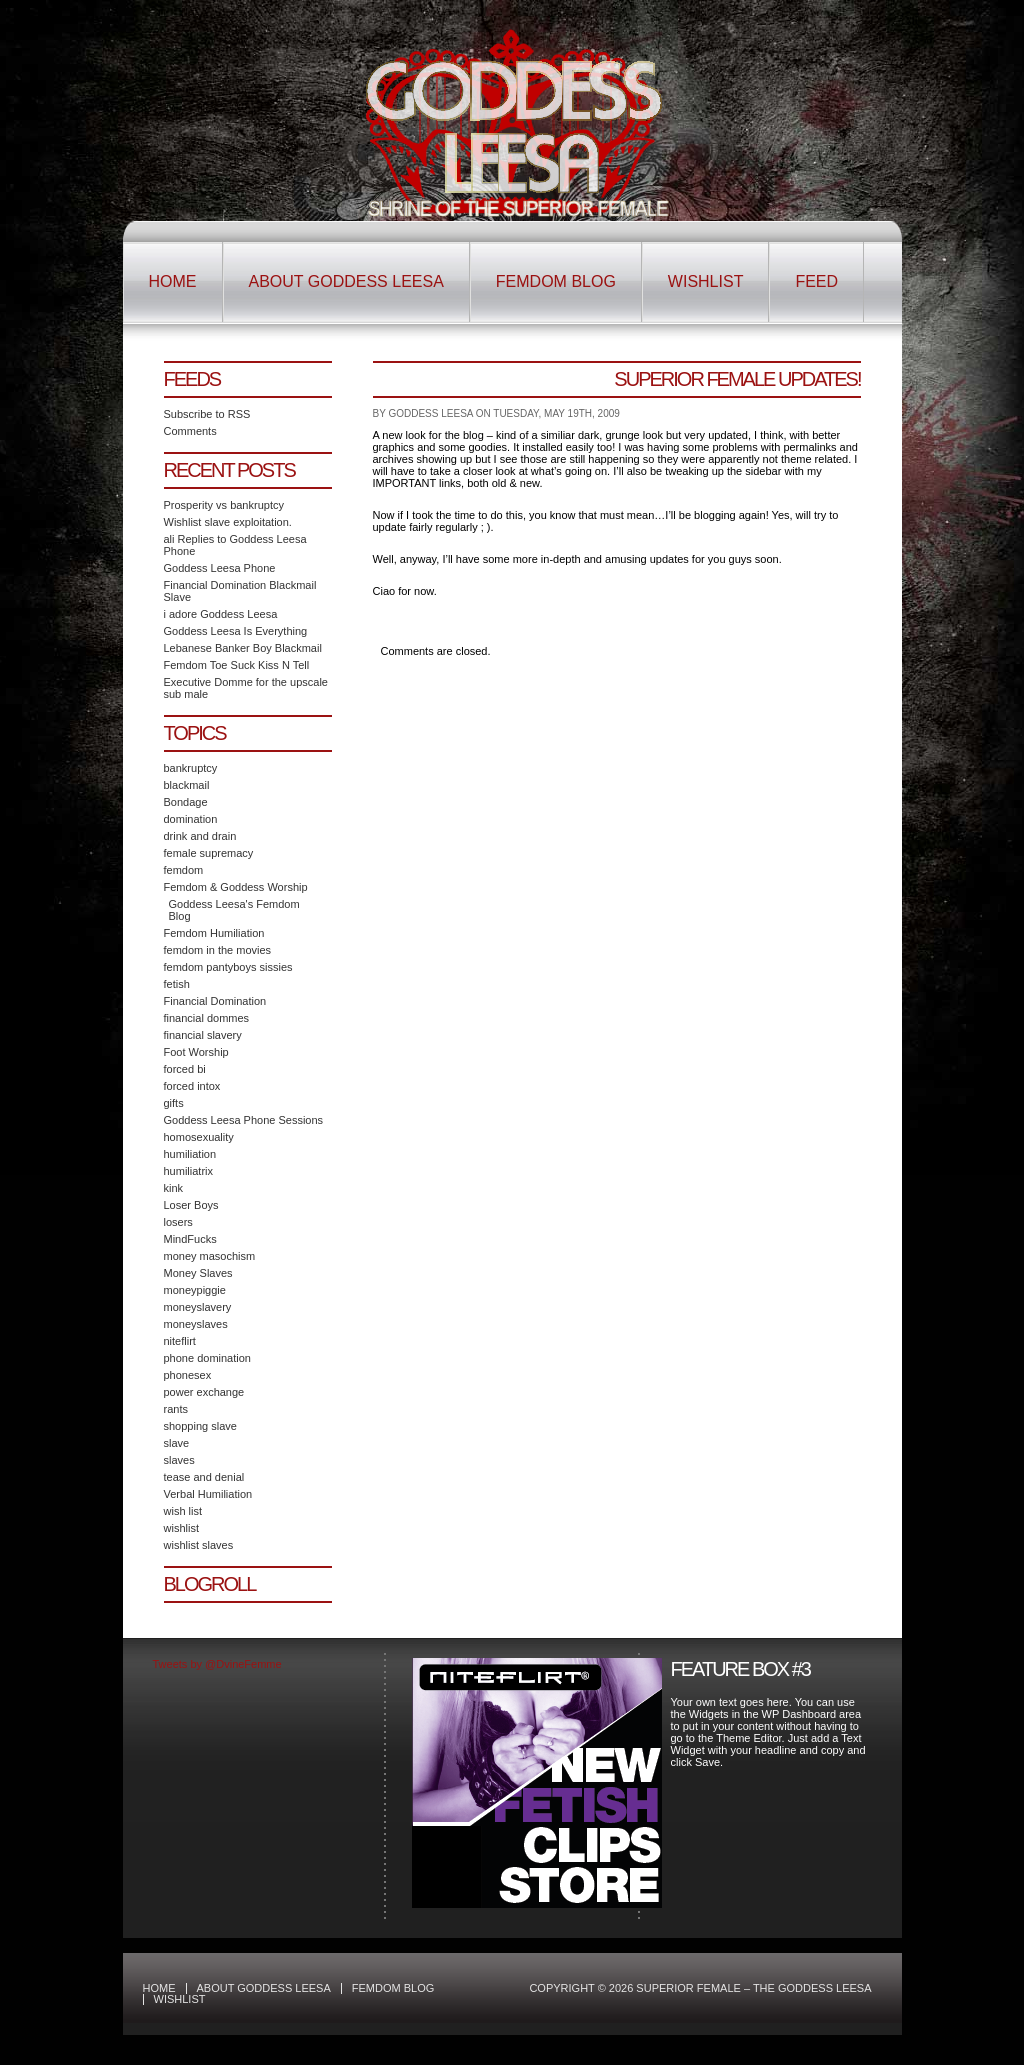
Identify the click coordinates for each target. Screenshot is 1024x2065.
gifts (174, 1103)
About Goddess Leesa (346, 281)
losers (178, 1222)
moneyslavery (198, 1307)
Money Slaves (198, 1273)
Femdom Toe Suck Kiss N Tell (237, 665)
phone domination (207, 1358)
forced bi (185, 1069)
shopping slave (200, 1426)
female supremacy (209, 853)
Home (173, 281)
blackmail (187, 785)
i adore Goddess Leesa (221, 614)
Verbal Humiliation (208, 1494)
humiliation (190, 1154)
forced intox (192, 1086)
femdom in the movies (218, 950)
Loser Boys (191, 1205)
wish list (183, 1511)
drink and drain (200, 836)
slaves (179, 1460)
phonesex (188, 1375)
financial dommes (207, 1018)
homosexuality (199, 1137)
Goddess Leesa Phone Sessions (244, 1120)
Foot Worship (196, 1052)
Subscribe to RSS (207, 414)
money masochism (210, 1256)
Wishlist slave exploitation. (228, 522)
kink (174, 1188)
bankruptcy (191, 768)
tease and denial (204, 1477)
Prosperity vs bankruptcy (224, 505)
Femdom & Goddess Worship (236, 887)
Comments (190, 431)
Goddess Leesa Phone (220, 568)
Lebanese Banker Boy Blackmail (243, 648)
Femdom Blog (556, 281)
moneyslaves (196, 1324)
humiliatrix (189, 1171)
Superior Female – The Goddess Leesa (512, 123)
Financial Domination (215, 1001)
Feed (816, 281)
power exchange (204, 1392)
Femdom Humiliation (214, 933)
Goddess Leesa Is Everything (236, 631)
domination (191, 819)
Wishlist (706, 281)
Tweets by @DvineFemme (217, 1664)
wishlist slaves (199, 1545)
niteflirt (180, 1341)
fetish (177, 984)
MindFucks (190, 1239)
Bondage (186, 802)
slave (177, 1443)
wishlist (181, 1528)
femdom (184, 870)
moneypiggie (195, 1290)
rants (176, 1409)
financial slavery (203, 1035)
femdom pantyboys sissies (228, 967)
